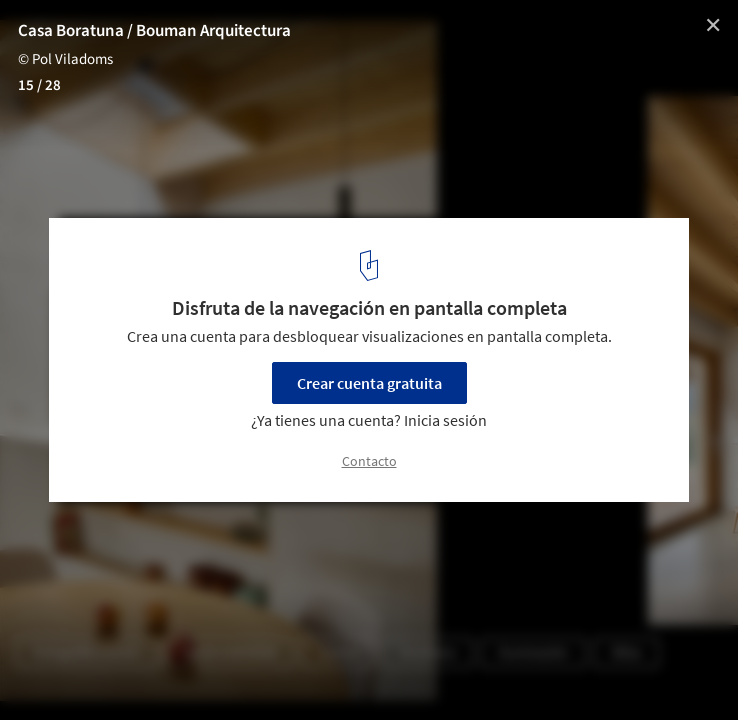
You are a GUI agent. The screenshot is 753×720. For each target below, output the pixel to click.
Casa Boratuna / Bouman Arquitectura (154, 31)
